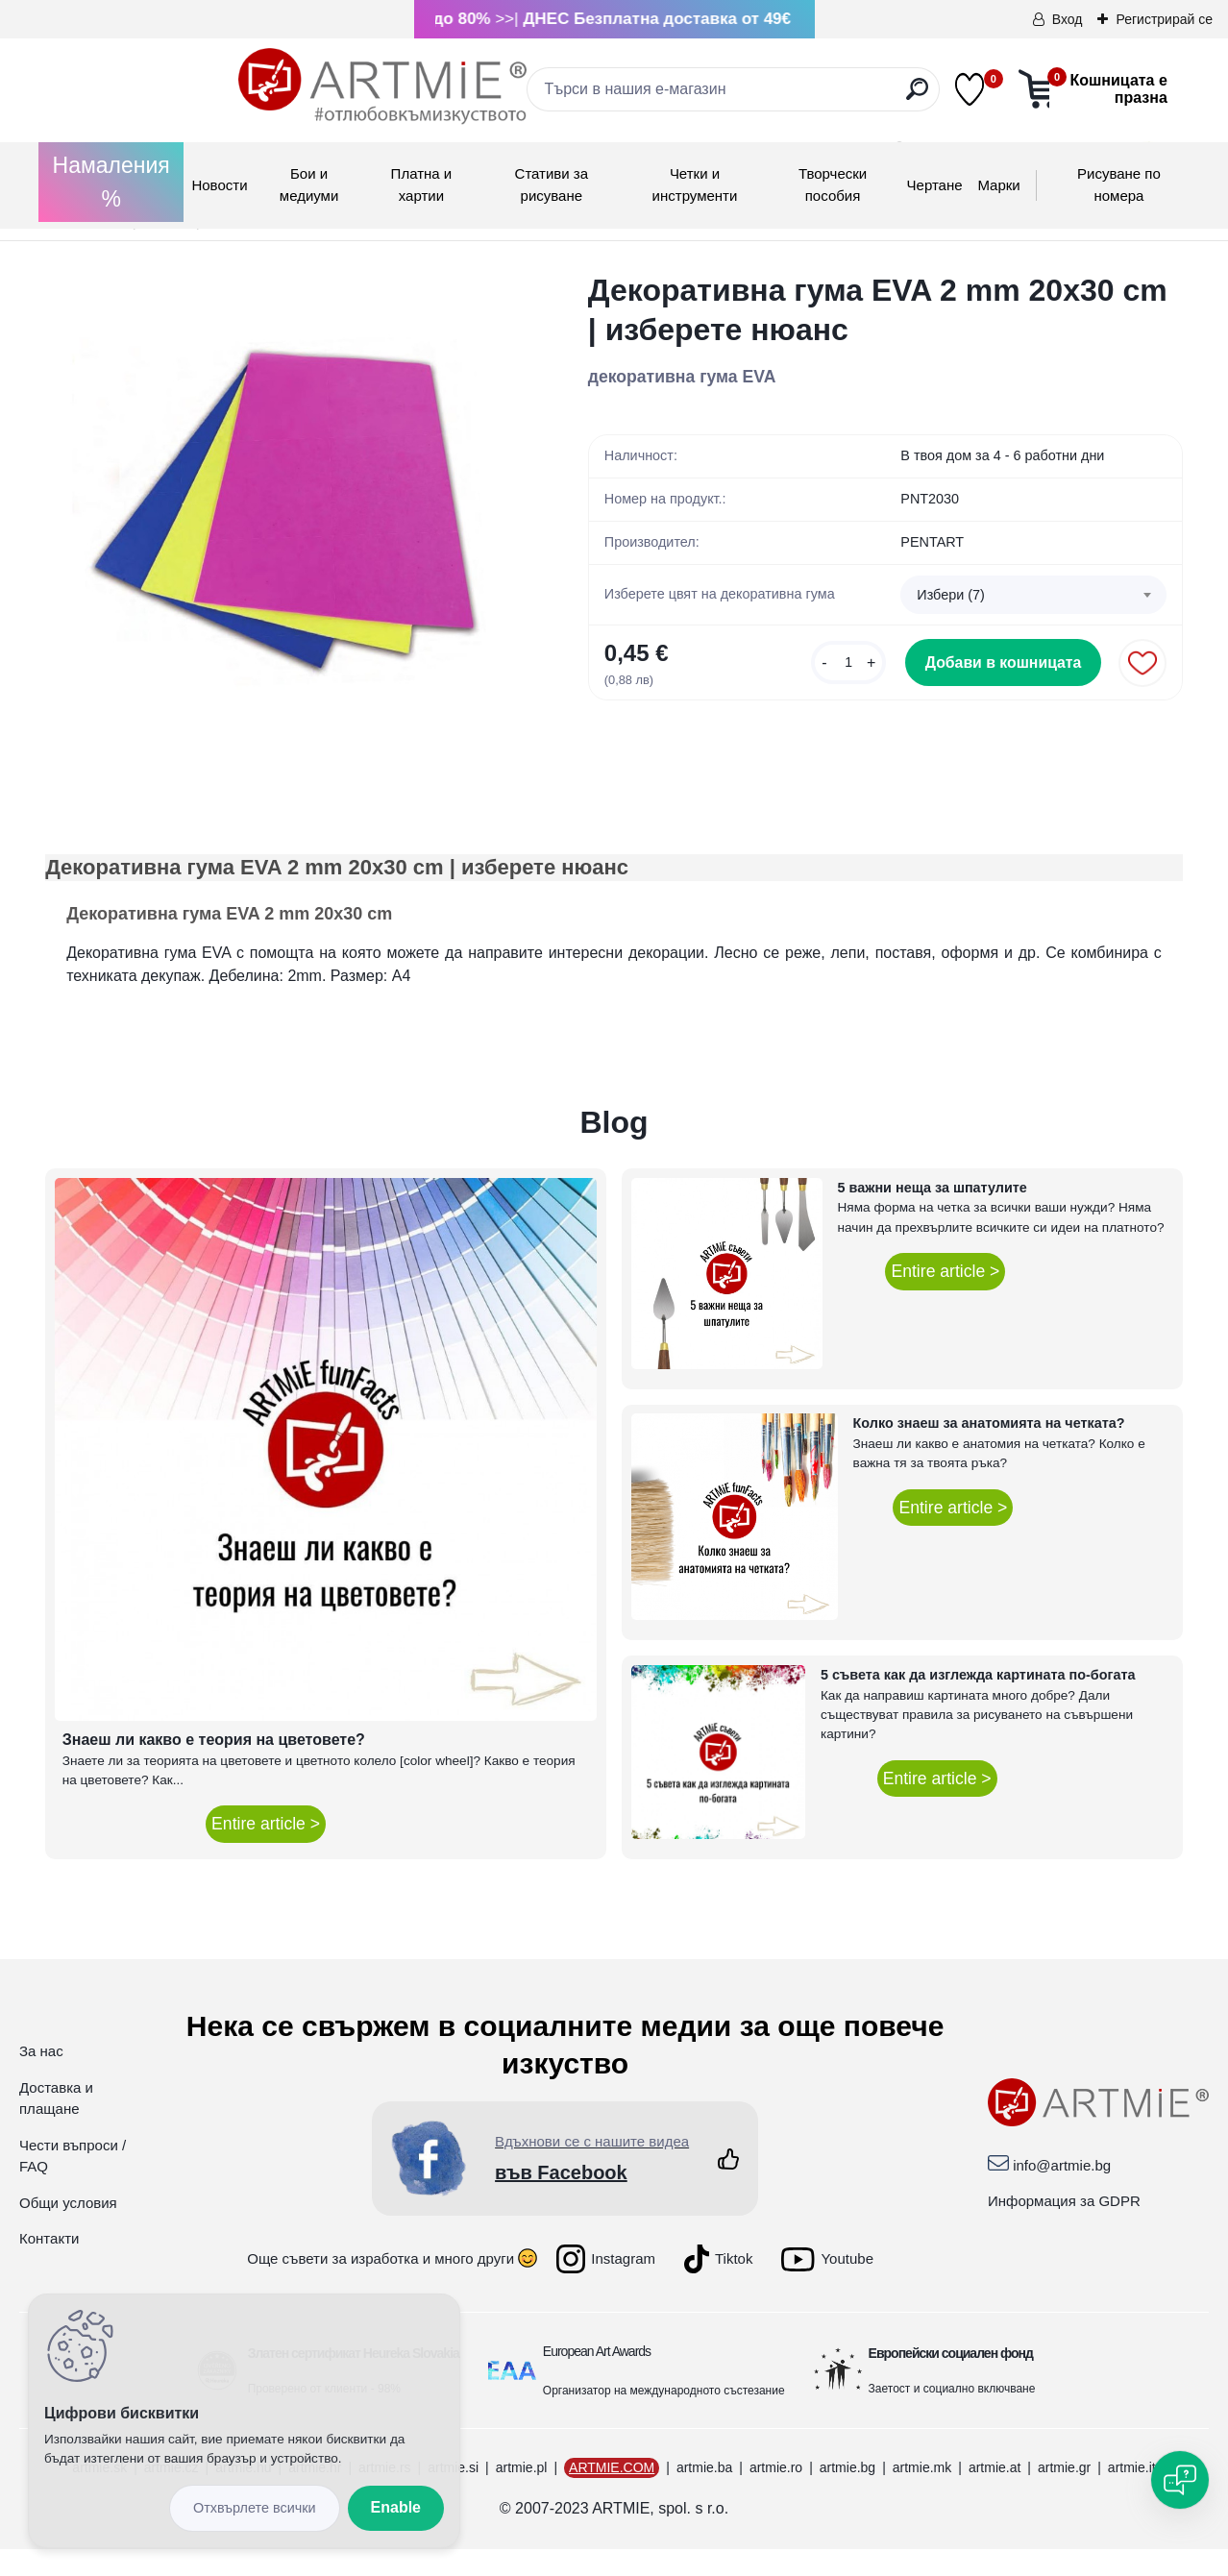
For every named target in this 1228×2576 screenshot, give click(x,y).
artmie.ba (704, 2494)
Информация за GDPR (1064, 2228)
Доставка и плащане (56, 2124)
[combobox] (1033, 596)
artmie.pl (522, 2494)
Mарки (999, 185)
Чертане (935, 185)
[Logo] (189, 86)
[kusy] (859, 662)
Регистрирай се (1164, 19)
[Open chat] (1180, 2480)
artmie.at (994, 2494)
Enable (396, 2507)
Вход (1067, 19)
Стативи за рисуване (552, 184)
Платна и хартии (422, 184)
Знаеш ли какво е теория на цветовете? (213, 1765)
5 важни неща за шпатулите (932, 1213)
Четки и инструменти (695, 184)
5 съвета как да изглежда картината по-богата (978, 1701)
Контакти (49, 2265)
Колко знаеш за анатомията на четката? (989, 1450)
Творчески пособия (832, 184)
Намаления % (111, 182)
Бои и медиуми (309, 184)
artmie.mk (922, 2494)
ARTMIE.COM (611, 2494)
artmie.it (1132, 2494)
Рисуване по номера (1119, 184)
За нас (41, 2078)
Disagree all (254, 2508)
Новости (219, 185)
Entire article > (265, 1850)
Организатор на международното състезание (664, 2417)
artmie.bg (847, 2494)
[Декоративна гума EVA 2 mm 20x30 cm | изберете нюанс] (286, 511)
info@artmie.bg (1062, 2191)
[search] (785, 96)
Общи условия (68, 2228)
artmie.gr (1064, 2494)
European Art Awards (597, 2378)
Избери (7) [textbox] (951, 596)
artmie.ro (775, 2494)
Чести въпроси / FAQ (72, 2182)
